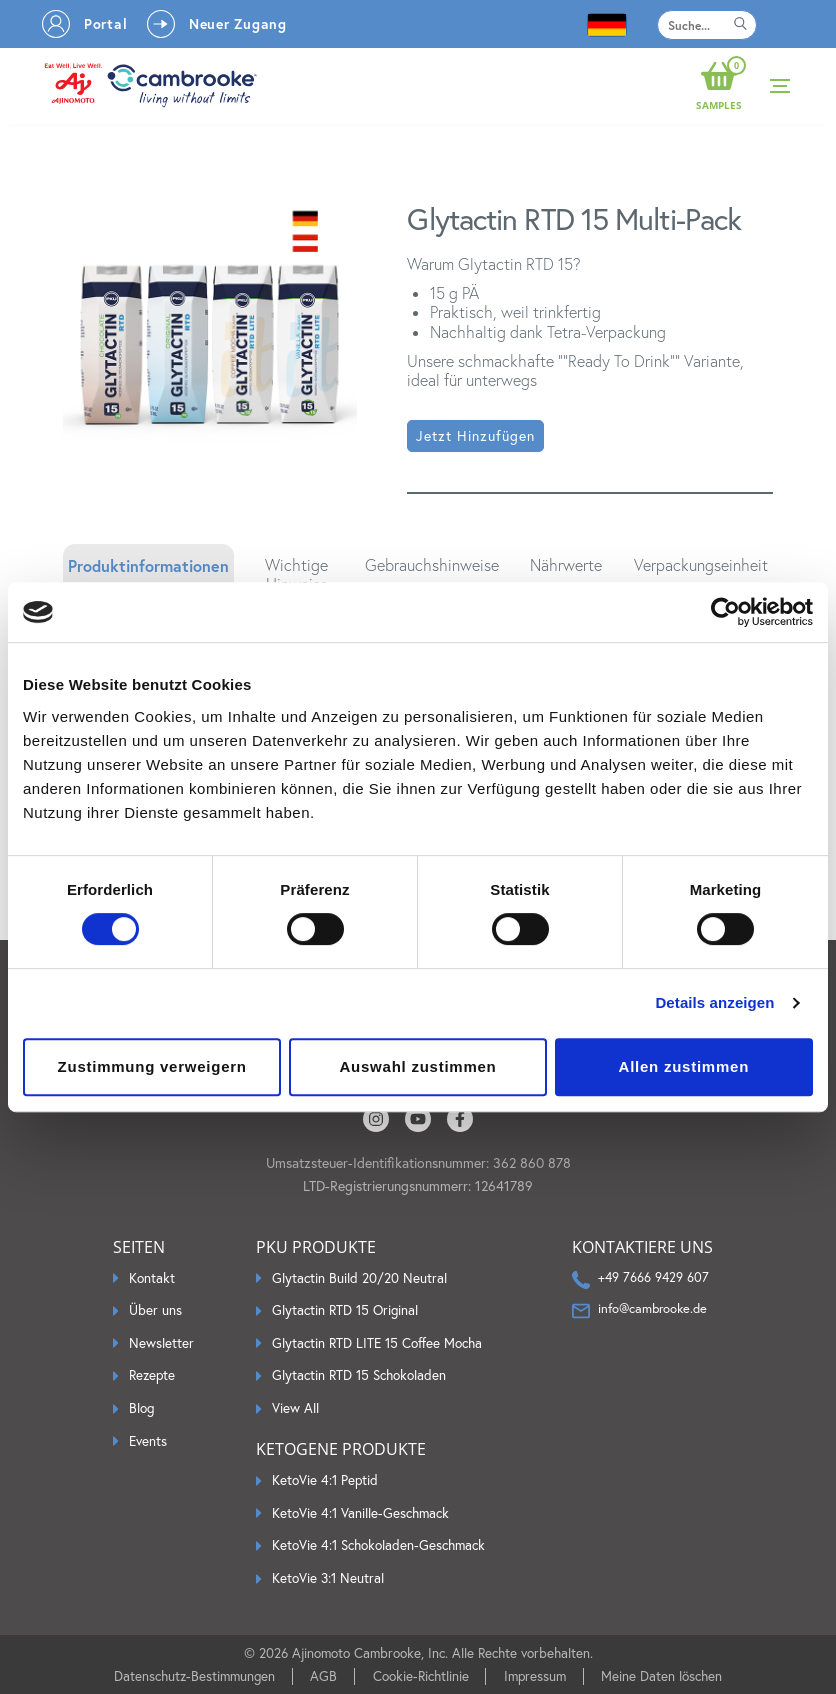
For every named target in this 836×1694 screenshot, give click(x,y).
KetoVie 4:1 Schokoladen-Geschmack (378, 1545)
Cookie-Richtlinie (421, 1676)
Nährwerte (566, 565)
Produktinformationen (148, 566)
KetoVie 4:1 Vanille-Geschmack (360, 1513)
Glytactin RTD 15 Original (345, 1310)
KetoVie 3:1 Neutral (328, 1578)
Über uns (155, 1310)
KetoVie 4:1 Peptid (325, 1480)
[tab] (148, 575)
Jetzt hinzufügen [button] (475, 435)
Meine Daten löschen (661, 1676)
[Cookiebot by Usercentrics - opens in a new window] (725, 612)
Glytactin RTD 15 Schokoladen (359, 1375)
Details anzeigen (714, 1002)
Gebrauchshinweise (432, 565)
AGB (323, 1676)
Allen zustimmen (684, 1066)
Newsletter (161, 1343)
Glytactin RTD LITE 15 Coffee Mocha (377, 1343)
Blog (141, 1408)
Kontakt (152, 1278)
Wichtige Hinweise (296, 575)
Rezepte (152, 1375)
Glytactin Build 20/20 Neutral (359, 1278)
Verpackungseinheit (701, 565)
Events (148, 1441)
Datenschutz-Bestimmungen (194, 1676)
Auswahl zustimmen (418, 1066)
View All (295, 1408)
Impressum (535, 1676)
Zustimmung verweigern (152, 1066)
